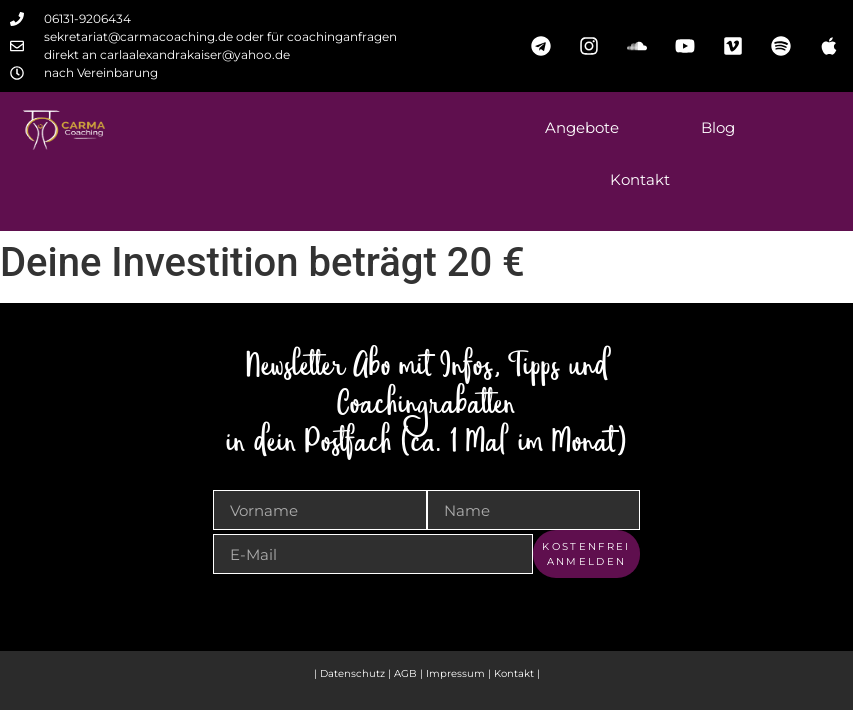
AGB (405, 673)
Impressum (457, 673)
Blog (718, 127)
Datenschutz (352, 673)
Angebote (582, 127)
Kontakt (640, 179)
